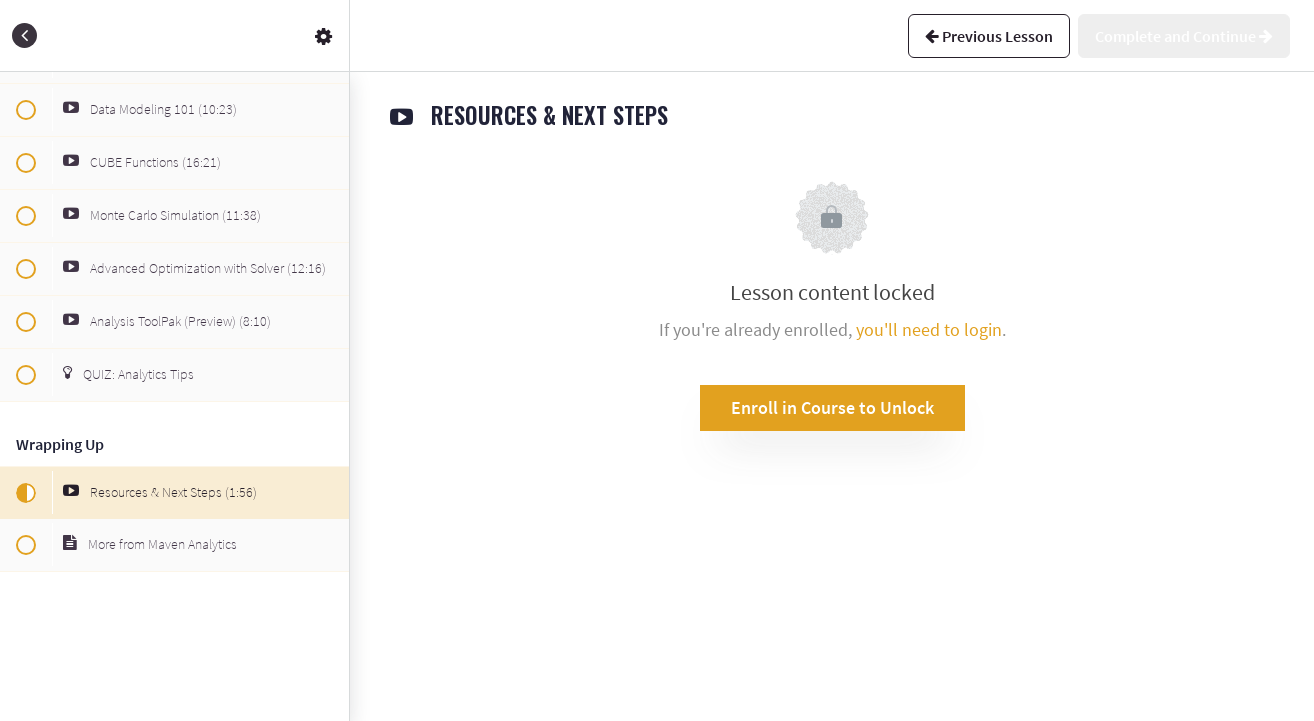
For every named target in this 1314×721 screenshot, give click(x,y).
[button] (25, 35)
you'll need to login (929, 329)
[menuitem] (324, 35)
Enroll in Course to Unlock (832, 407)
